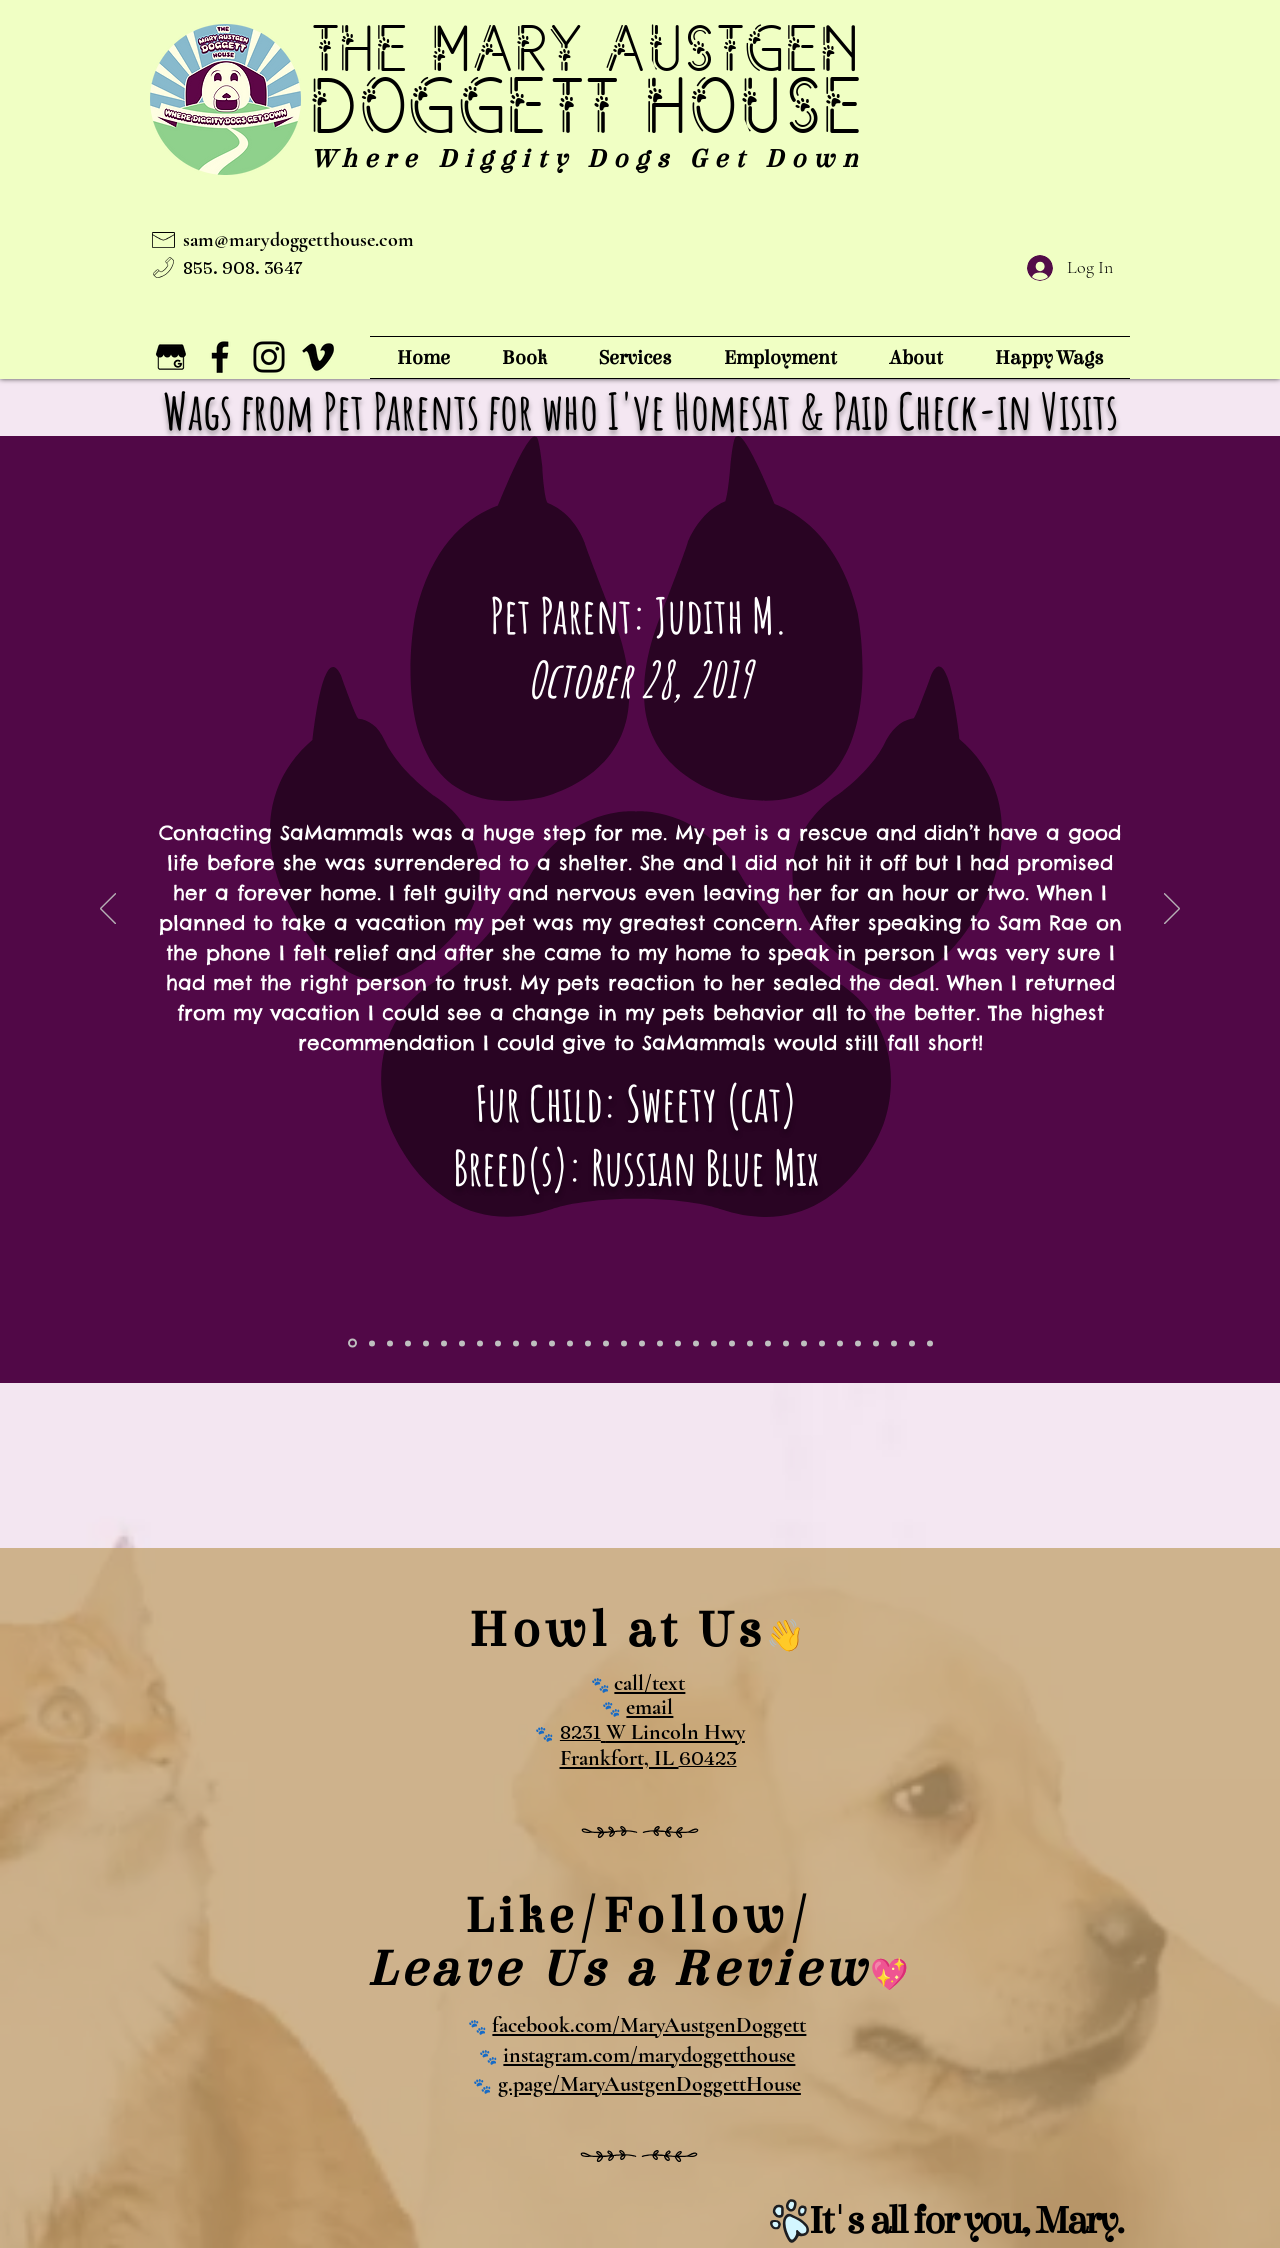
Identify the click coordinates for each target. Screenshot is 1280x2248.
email (649, 1707)
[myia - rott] (372, 1343)
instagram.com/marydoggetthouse (649, 2055)
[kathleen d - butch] (660, 1343)
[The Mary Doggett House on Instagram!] (269, 357)
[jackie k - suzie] (696, 1343)
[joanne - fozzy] (462, 1343)
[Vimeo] (318, 357)
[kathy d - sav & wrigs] (516, 1343)
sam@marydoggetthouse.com (298, 240)
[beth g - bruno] (570, 1343)
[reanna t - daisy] (876, 1343)
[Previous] (108, 910)
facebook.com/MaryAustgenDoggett (649, 2025)
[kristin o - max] (624, 1343)
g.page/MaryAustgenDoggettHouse (649, 2084)
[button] (635, 357)
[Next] (1172, 910)
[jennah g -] (390, 1343)
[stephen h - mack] (534, 1343)
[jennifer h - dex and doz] (894, 1343)
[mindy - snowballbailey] (804, 1343)
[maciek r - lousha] (714, 1343)
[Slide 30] (930, 1343)
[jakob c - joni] (678, 1343)
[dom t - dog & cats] (552, 1343)
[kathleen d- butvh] (498, 1343)
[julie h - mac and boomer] (750, 1343)
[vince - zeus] (444, 1343)
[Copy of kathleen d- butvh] (480, 1343)
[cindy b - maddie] (858, 1343)
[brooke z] (426, 1343)
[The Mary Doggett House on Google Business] (171, 357)
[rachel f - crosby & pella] (768, 1343)
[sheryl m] (732, 1343)
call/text (649, 1683)
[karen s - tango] (642, 1343)
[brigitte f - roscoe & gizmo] (606, 1343)
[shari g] (588, 1343)
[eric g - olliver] (408, 1343)
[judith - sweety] (352, 1343)
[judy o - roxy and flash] (912, 1343)
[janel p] (786, 1343)
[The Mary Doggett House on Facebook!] (220, 357)
